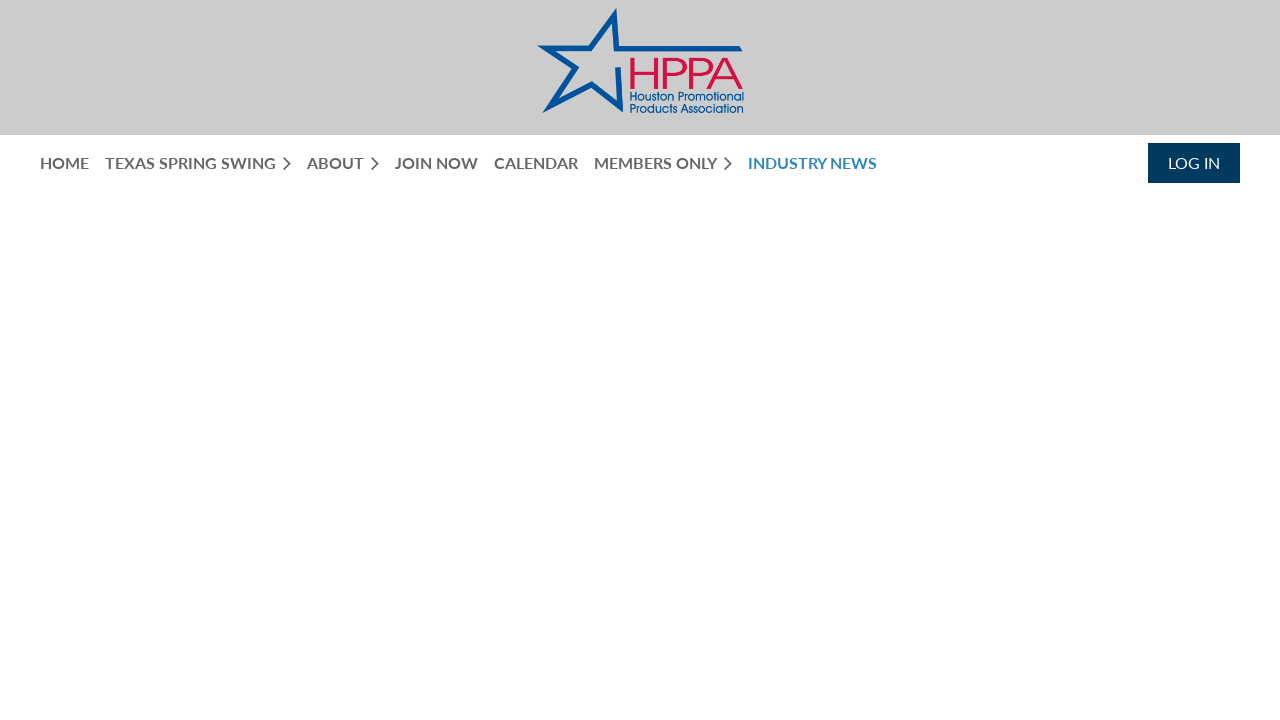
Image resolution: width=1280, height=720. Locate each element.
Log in (1194, 162)
